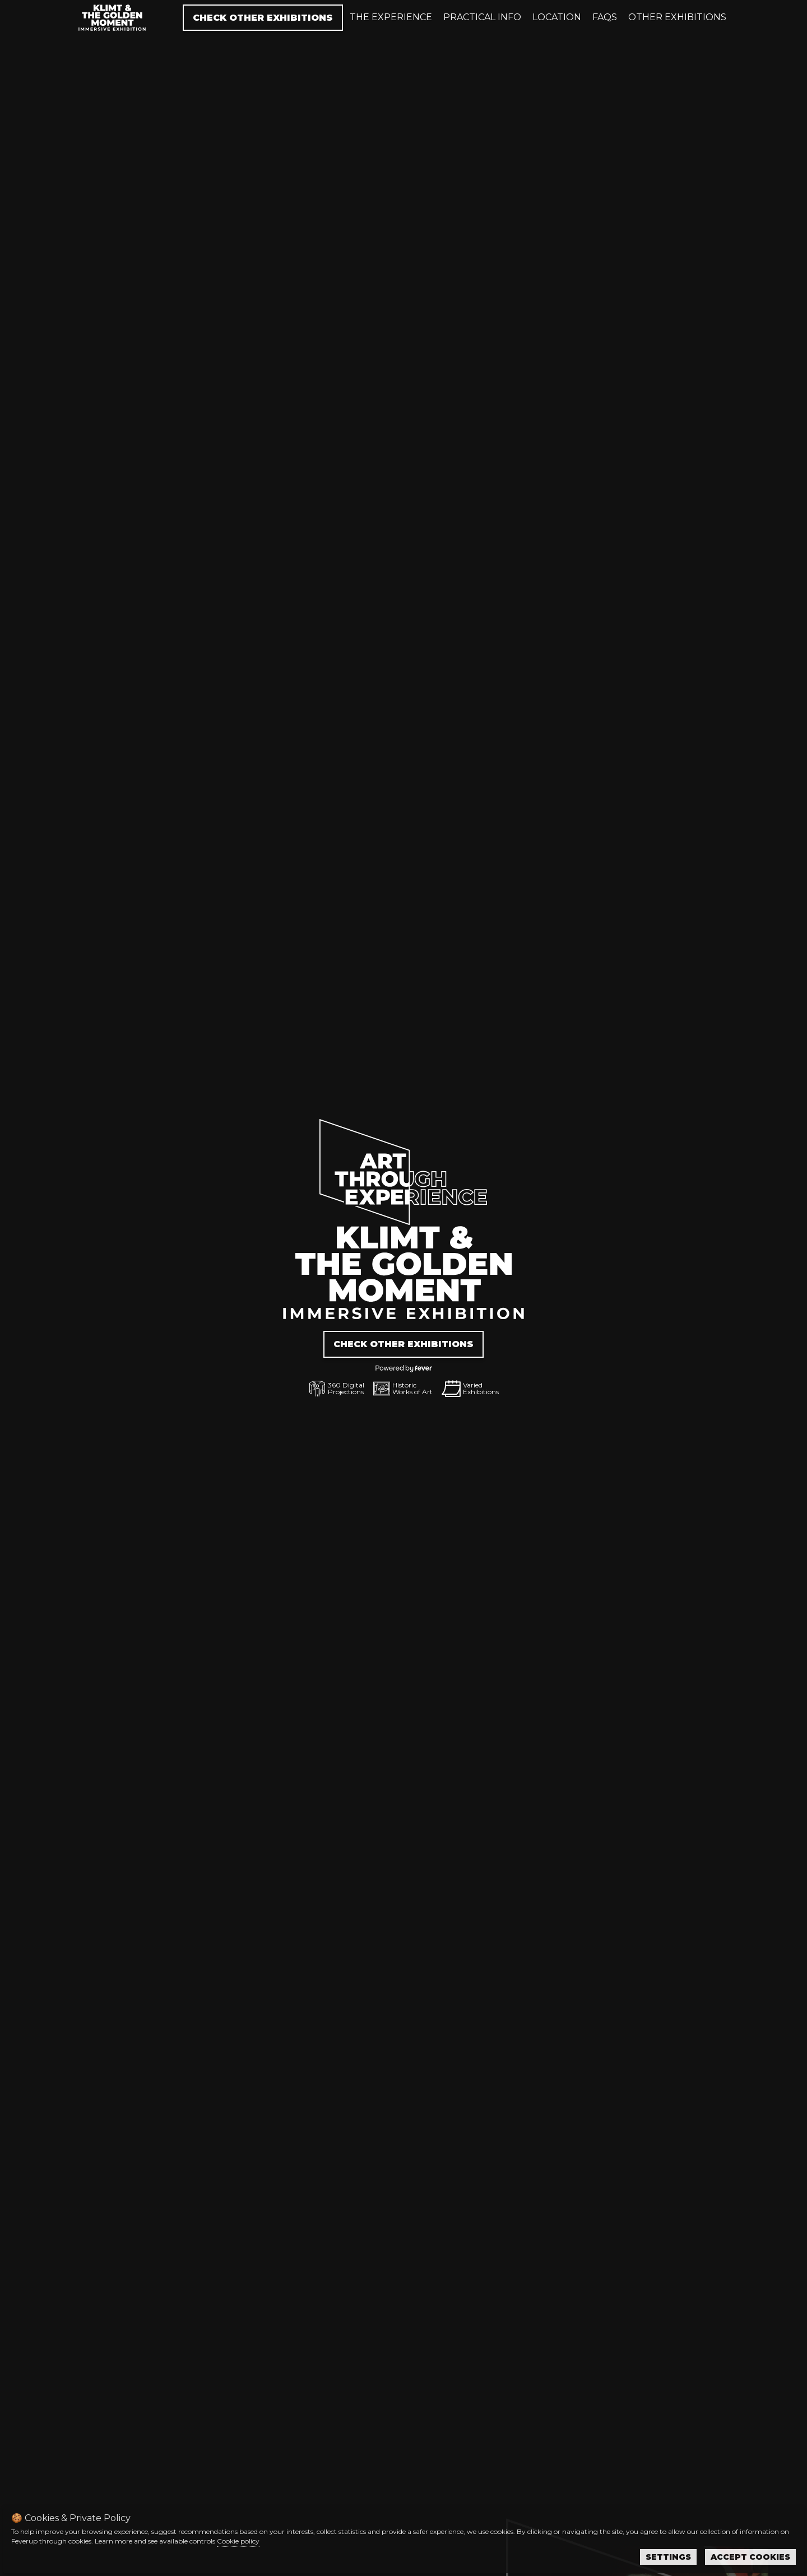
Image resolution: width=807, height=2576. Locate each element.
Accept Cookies (750, 2557)
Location (556, 17)
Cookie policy (238, 2541)
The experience (391, 17)
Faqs (604, 17)
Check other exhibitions (263, 17)
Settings (668, 2557)
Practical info (482, 17)
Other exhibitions (677, 17)
